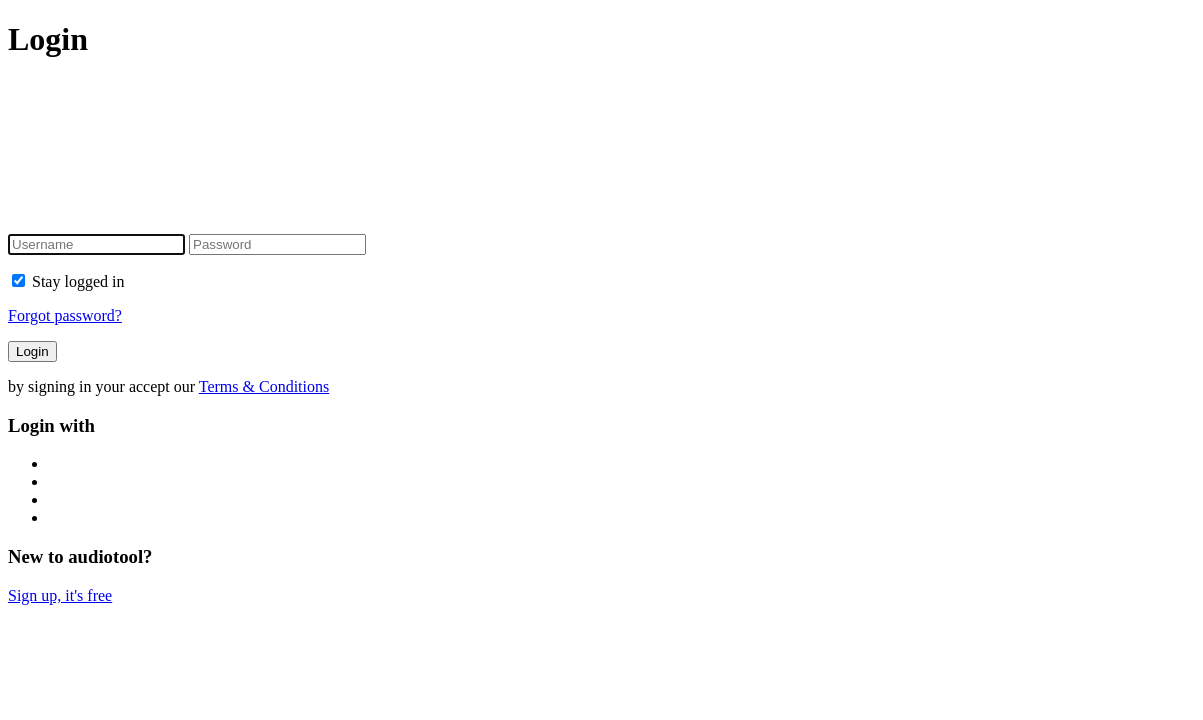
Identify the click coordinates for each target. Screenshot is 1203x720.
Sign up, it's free (60, 595)
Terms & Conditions (264, 386)
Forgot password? (65, 315)
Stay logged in (68, 281)
